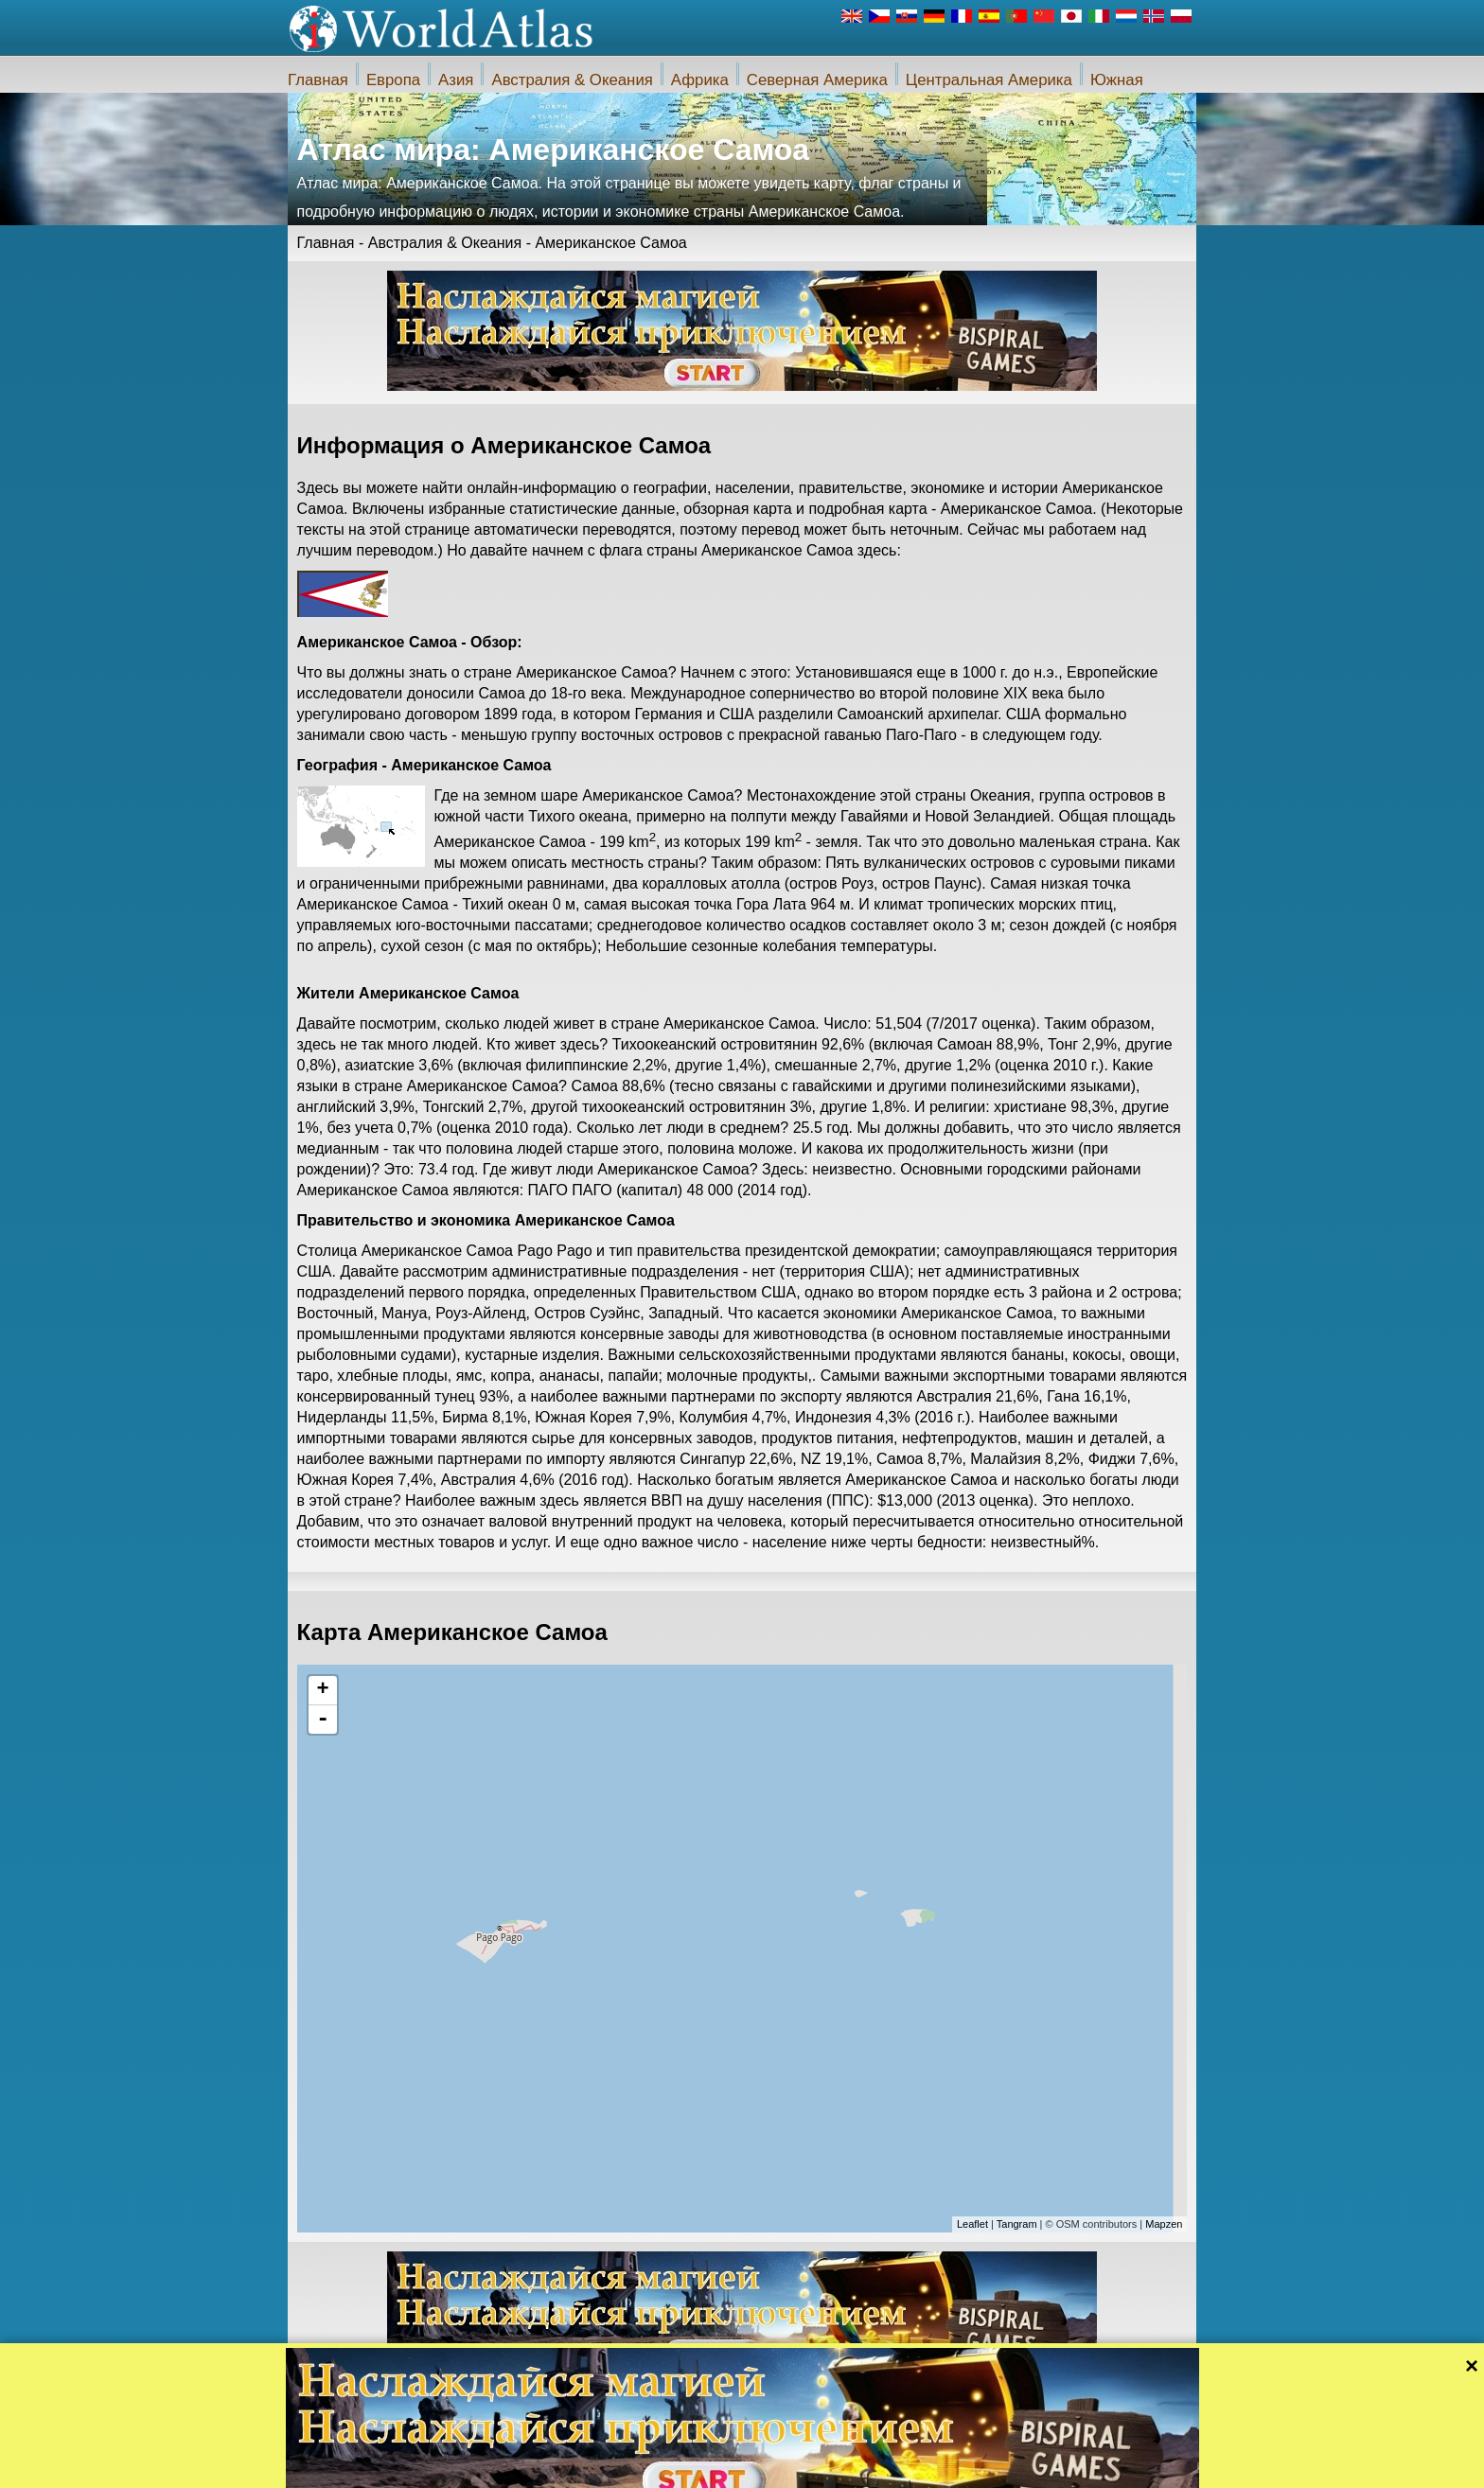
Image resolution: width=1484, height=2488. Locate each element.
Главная (318, 80)
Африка (700, 80)
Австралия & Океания (571, 80)
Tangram (1017, 2224)
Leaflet (972, 2224)
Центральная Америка (989, 80)
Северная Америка (817, 80)
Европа (393, 80)
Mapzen (1163, 2224)
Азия (455, 80)
